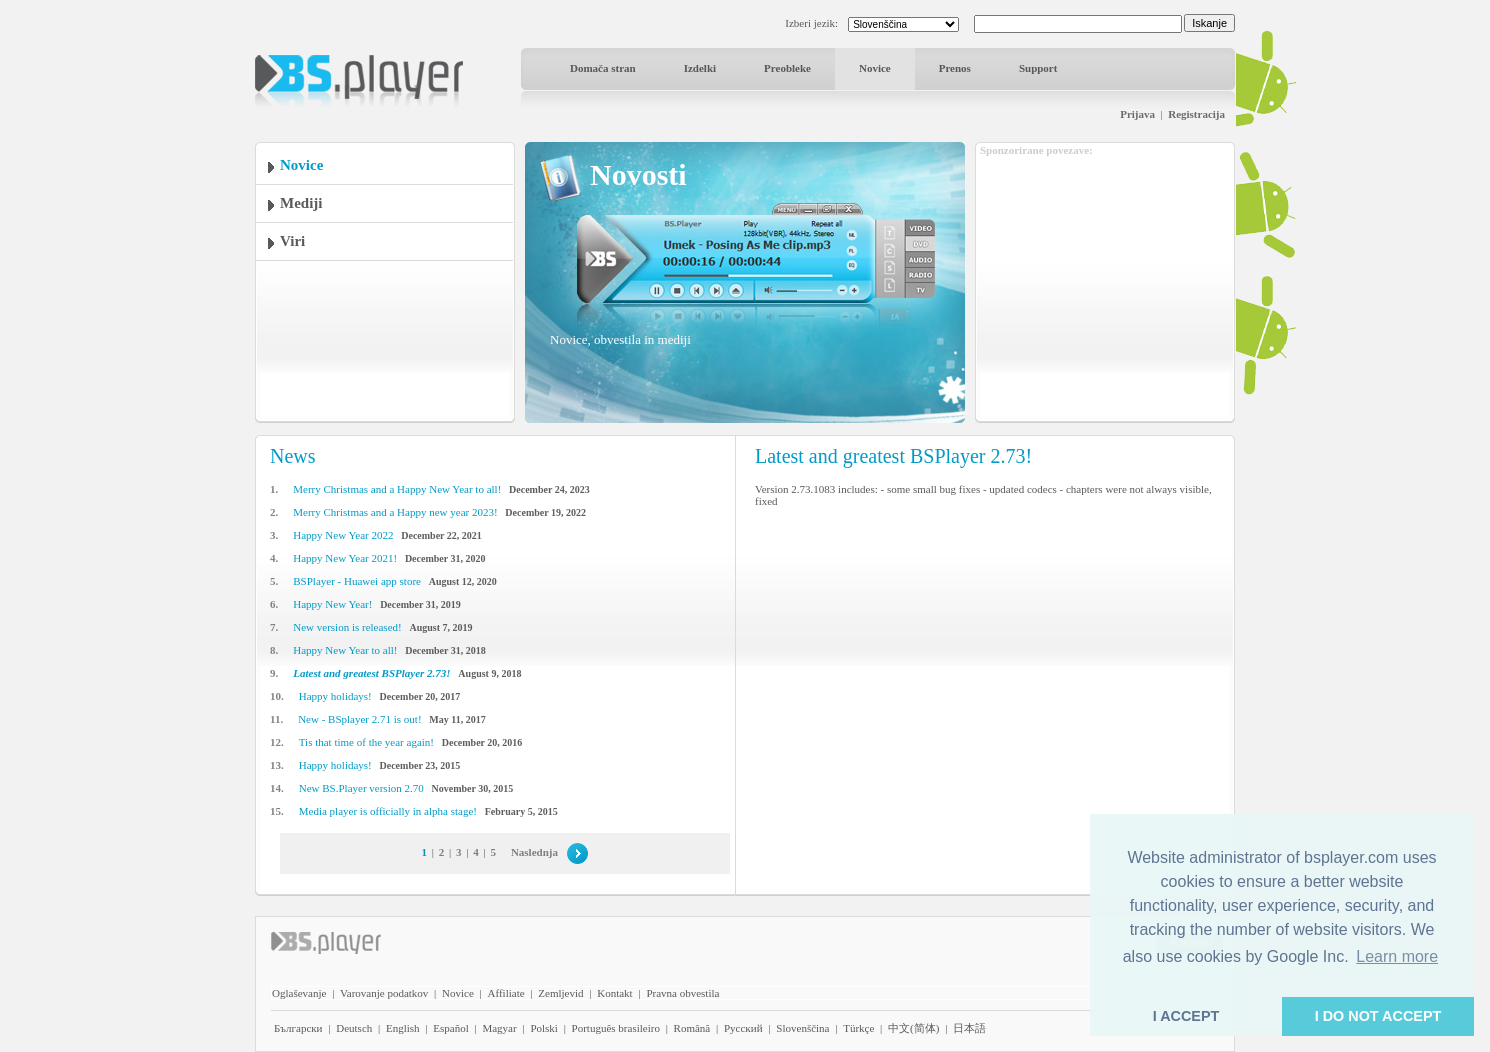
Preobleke (787, 68)
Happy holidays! (335, 696)
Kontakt (614, 993)
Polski (544, 1028)
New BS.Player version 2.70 (361, 788)
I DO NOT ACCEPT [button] (1378, 1016)
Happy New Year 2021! (345, 558)
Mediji (301, 203)
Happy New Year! (332, 604)
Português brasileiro (616, 1028)
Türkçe (858, 1028)
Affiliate (506, 993)
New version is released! (347, 627)
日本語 (969, 1028)
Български (298, 1028)
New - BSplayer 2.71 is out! (359, 719)
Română (692, 1028)
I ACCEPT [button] (1186, 1016)
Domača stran (603, 68)
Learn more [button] (1397, 956)
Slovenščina (802, 1028)
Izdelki (700, 68)
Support (1038, 68)
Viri (292, 241)
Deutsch (354, 1028)
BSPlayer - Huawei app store (357, 581)
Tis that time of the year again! (366, 742)
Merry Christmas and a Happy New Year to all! (397, 489)
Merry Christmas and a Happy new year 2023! (395, 512)
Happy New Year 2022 (343, 535)
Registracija (1196, 114)
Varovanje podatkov (384, 993)
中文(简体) (913, 1028)
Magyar (499, 1028)
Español (450, 1028)
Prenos (955, 68)
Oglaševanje (299, 993)
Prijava (1137, 114)
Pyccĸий (743, 1028)
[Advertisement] (1105, 283)
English (403, 1028)
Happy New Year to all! (345, 650)
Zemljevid (560, 993)
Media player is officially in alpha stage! (388, 811)
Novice (875, 68)
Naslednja (534, 852)
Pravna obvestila (682, 993)
